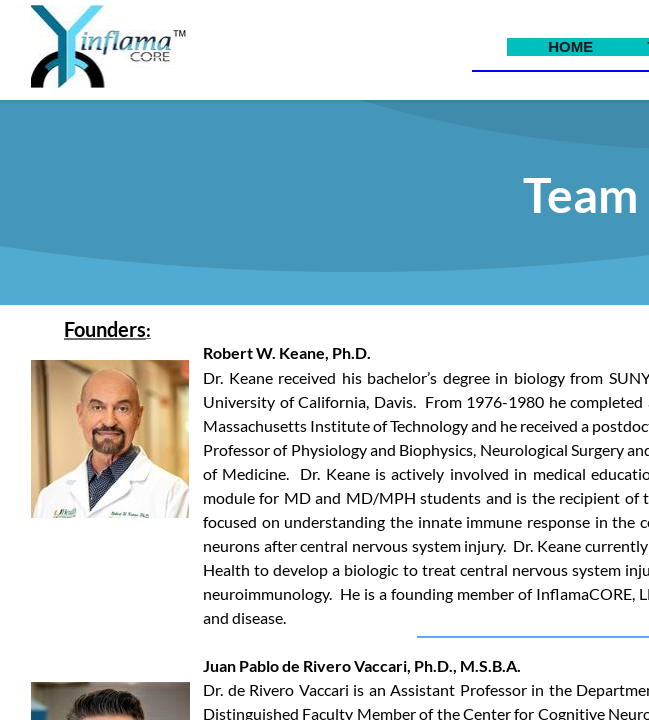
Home (570, 46)
